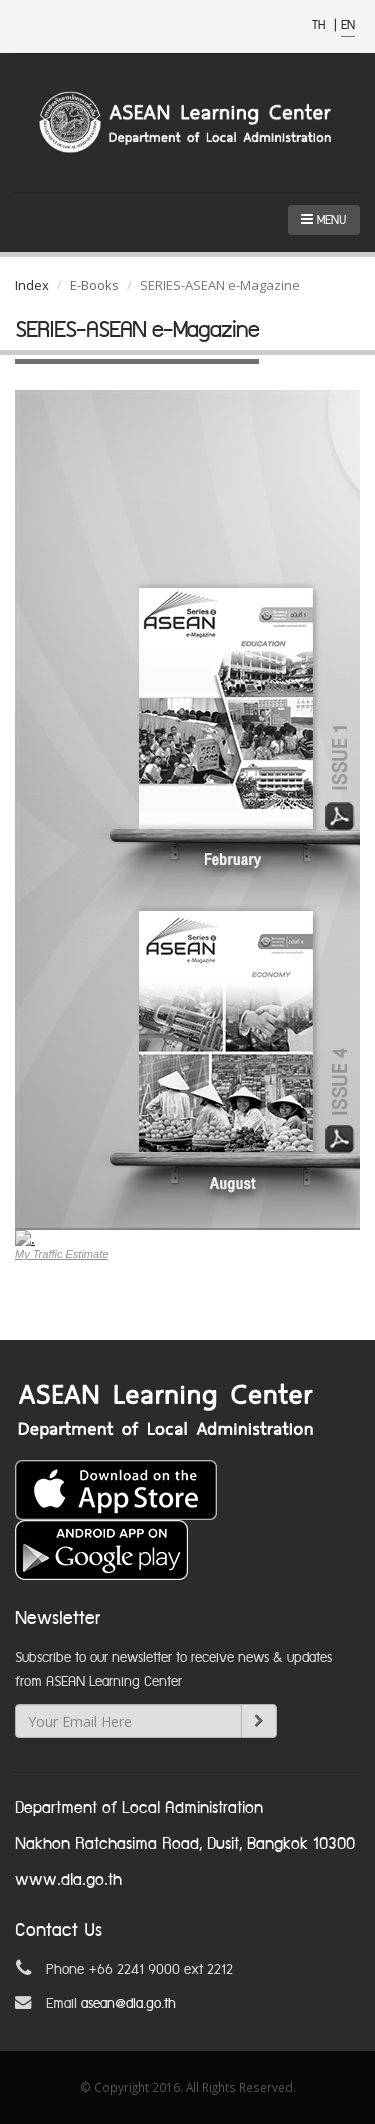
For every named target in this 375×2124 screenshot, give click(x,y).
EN (348, 25)
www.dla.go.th (68, 1880)
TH (320, 25)
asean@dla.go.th (128, 2004)
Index (32, 285)
